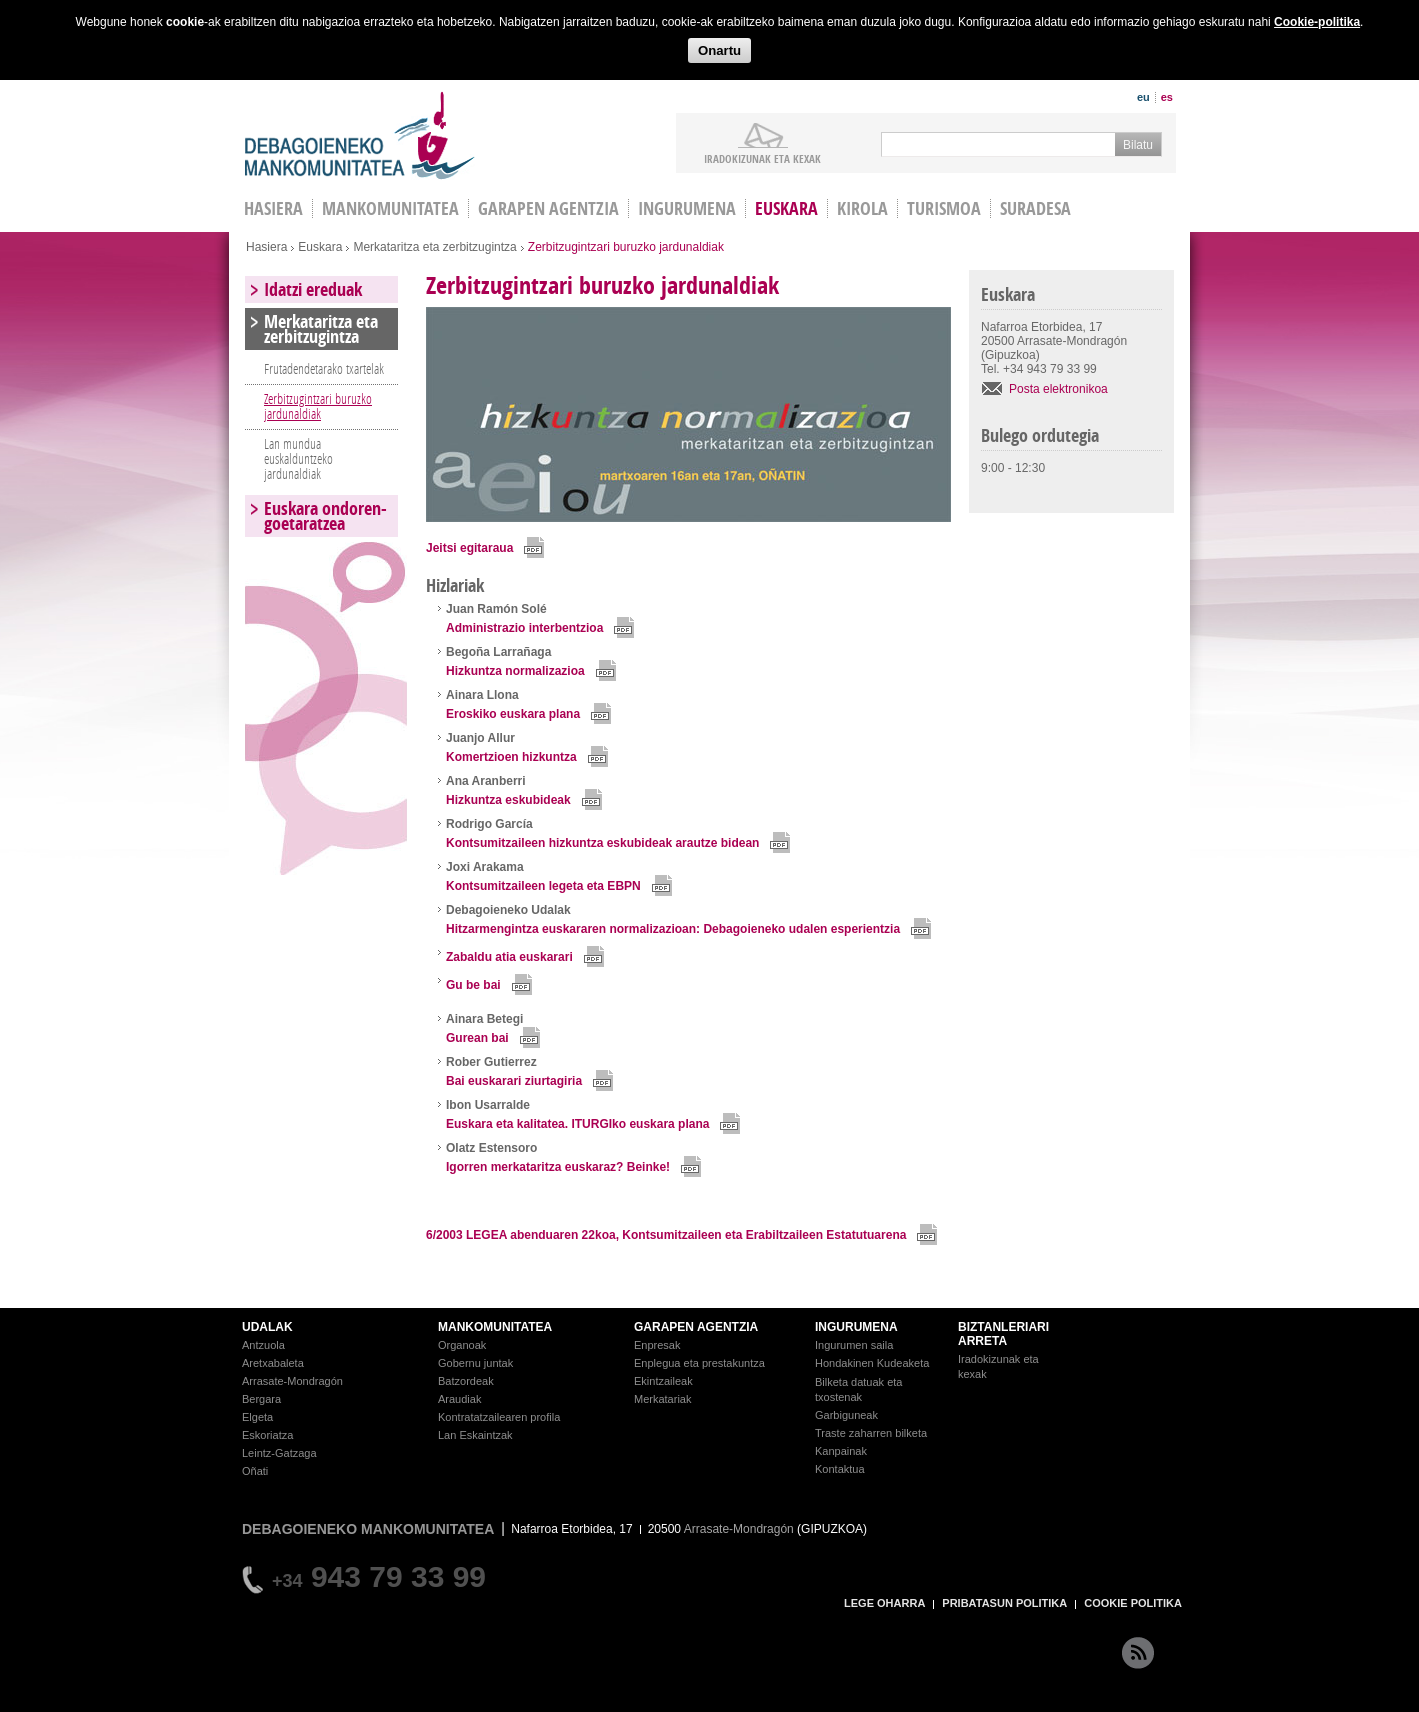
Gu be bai (473, 985)
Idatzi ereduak (313, 289)
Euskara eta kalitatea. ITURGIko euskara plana (577, 1124)
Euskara (786, 208)
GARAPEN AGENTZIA (696, 1327)
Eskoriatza (267, 1435)
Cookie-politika (1317, 22)
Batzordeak (466, 1381)
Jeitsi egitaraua (469, 548)
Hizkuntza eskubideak (508, 800)
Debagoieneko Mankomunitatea (360, 135)
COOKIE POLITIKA (1133, 1603)
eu (1143, 97)
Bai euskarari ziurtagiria (514, 1081)
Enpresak (657, 1345)
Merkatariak (662, 1399)
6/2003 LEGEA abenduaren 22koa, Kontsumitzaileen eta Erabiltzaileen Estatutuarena (666, 1235)
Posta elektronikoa (1058, 389)
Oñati (255, 1471)
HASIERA (273, 208)
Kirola (862, 208)
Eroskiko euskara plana (513, 714)
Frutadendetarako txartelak (324, 368)
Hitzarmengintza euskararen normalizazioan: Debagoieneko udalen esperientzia (673, 929)
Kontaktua (840, 1469)
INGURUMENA (856, 1327)
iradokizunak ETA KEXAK (762, 158)
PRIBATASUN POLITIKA (1004, 1603)
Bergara (261, 1399)
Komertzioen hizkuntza (511, 757)
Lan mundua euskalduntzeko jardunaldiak (298, 458)
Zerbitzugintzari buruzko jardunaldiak (318, 406)
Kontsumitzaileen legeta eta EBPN (543, 886)
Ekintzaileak (663, 1381)
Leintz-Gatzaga (279, 1453)
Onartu (719, 50)
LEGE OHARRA (884, 1603)
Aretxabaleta (273, 1363)
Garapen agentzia (548, 208)
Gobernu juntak (475, 1363)
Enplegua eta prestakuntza (699, 1363)
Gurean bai (477, 1038)
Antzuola (263, 1345)
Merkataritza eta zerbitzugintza (434, 247)
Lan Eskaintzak (475, 1435)
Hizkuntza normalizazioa (515, 671)
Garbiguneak (846, 1415)
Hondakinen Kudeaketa (872, 1363)
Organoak (462, 1345)
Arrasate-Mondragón (292, 1381)
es (1167, 97)
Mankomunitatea (390, 208)
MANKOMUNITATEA (495, 1327)
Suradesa (1035, 208)
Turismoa (944, 208)
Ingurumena (687, 208)
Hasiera (266, 247)
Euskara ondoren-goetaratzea (325, 516)
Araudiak (459, 1399)
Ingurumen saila (854, 1345)
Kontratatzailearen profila (499, 1417)
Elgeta (257, 1417)
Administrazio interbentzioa (524, 628)
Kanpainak (841, 1451)
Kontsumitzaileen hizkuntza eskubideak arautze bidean (602, 843)
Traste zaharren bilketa (871, 1433)
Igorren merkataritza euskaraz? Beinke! (558, 1167)
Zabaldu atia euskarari (509, 957)
